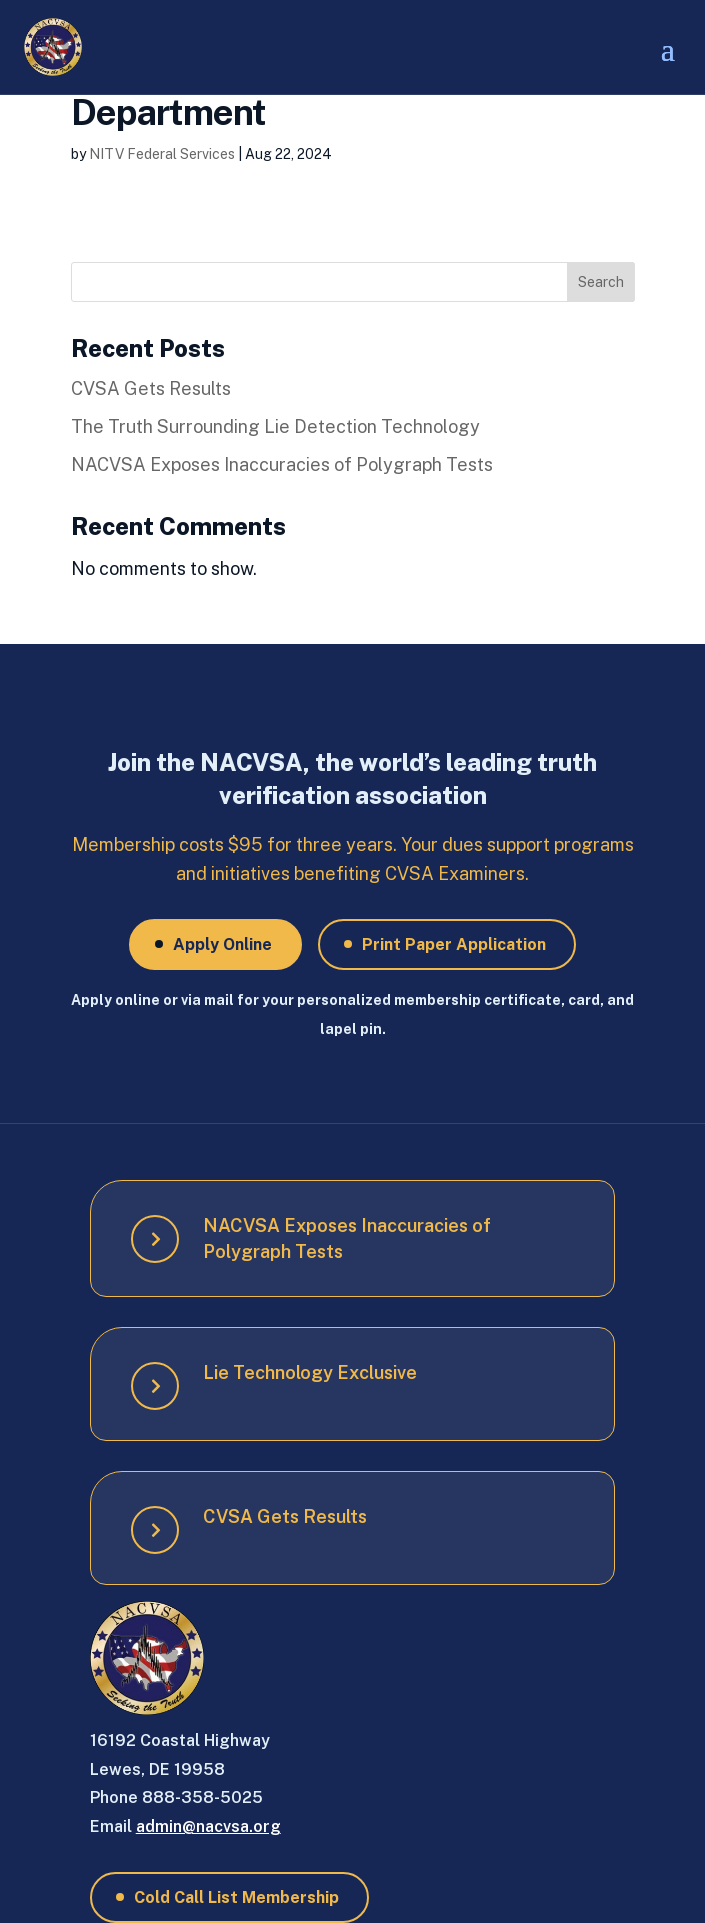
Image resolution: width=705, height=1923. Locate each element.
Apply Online (222, 944)
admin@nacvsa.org (208, 1826)
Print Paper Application (454, 944)
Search (601, 282)
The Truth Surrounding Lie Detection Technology (275, 426)
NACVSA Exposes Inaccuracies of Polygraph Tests (282, 464)
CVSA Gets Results (151, 388)
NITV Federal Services (162, 154)
